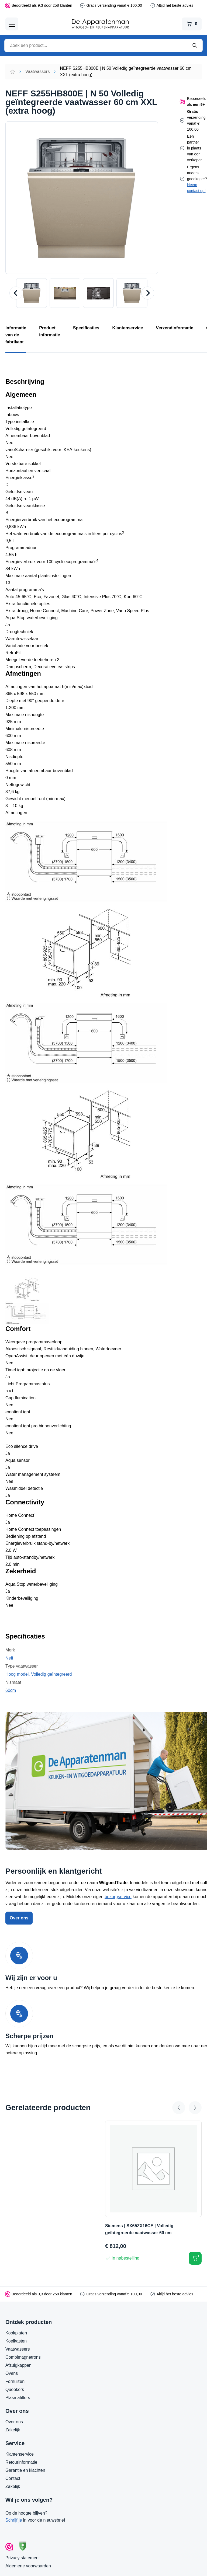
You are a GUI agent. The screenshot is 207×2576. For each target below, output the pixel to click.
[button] (31, 293)
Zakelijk (12, 2430)
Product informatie (49, 331)
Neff (9, 1658)
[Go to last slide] (15, 293)
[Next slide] (147, 293)
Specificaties (86, 328)
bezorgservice (118, 1896)
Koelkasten (16, 2341)
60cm (10, 1690)
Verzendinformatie (174, 328)
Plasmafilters (17, 2397)
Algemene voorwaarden (28, 2566)
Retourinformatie (21, 2462)
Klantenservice (127, 328)
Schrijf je (13, 2520)
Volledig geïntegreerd (51, 1674)
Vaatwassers (37, 71)
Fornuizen (15, 2381)
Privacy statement (22, 2558)
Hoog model (17, 1674)
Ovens (11, 2373)
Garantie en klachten (25, 2470)
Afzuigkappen (18, 2365)
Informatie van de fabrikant (15, 335)
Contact (12, 2478)
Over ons (19, 1918)
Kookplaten (16, 2333)
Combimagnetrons (23, 2357)
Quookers (14, 2389)
